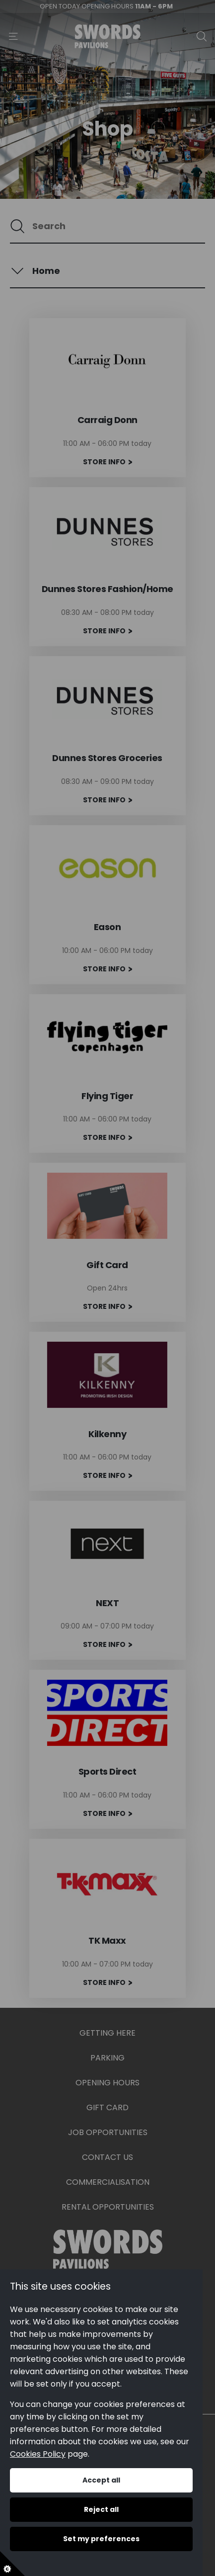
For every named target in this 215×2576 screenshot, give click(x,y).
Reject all (101, 2509)
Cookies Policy (38, 2454)
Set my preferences (101, 2539)
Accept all (101, 2480)
